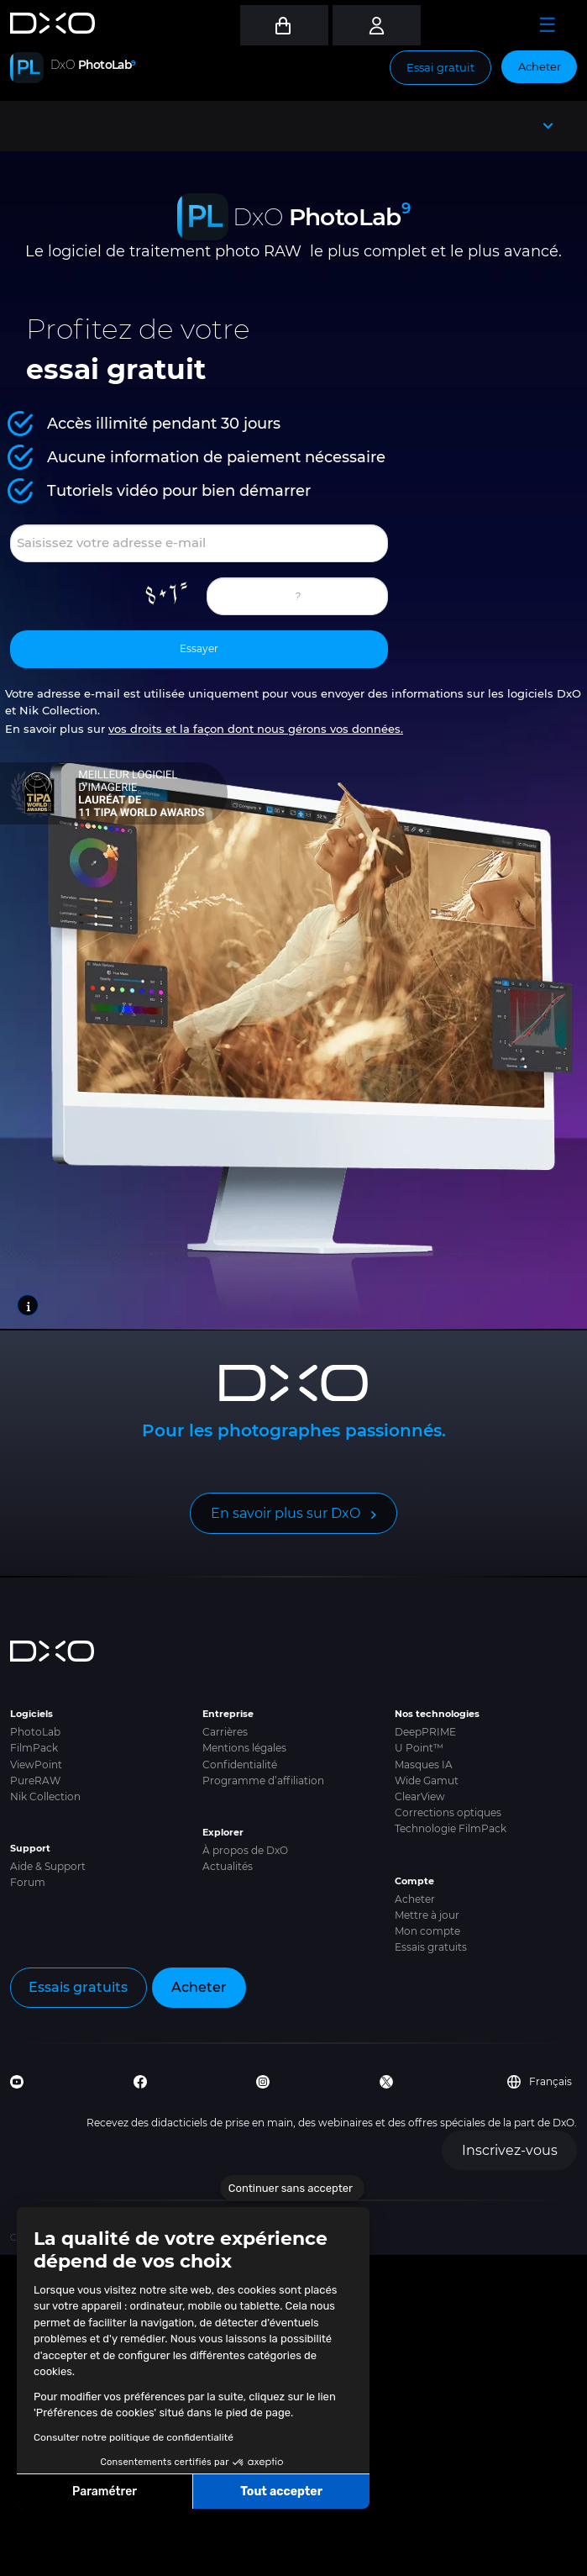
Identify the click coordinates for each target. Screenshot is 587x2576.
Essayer (199, 648)
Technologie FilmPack (450, 1828)
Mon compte (427, 1931)
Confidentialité (239, 1764)
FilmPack (34, 1747)
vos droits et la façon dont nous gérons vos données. (255, 728)
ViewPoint (36, 1764)
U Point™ (419, 1747)
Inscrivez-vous (510, 2150)
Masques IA (424, 1764)
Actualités (227, 1866)
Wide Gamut (427, 1780)
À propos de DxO (245, 1850)
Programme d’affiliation (263, 1780)
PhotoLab (35, 1731)
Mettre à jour (427, 1915)
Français (539, 2082)
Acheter (539, 66)
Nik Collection (45, 1796)
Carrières (225, 1731)
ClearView (420, 1796)
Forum (27, 1882)
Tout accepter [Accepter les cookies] (281, 2491)
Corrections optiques (448, 1812)
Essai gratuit (440, 67)
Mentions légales (244, 1747)
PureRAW (35, 1780)
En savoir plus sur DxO (285, 1513)
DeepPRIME (425, 1731)
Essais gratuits (431, 1947)
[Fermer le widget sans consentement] (292, 2188)
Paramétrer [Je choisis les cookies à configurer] (104, 2491)
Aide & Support (48, 1866)
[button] (25, 2557)
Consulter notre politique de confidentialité (133, 2437)
